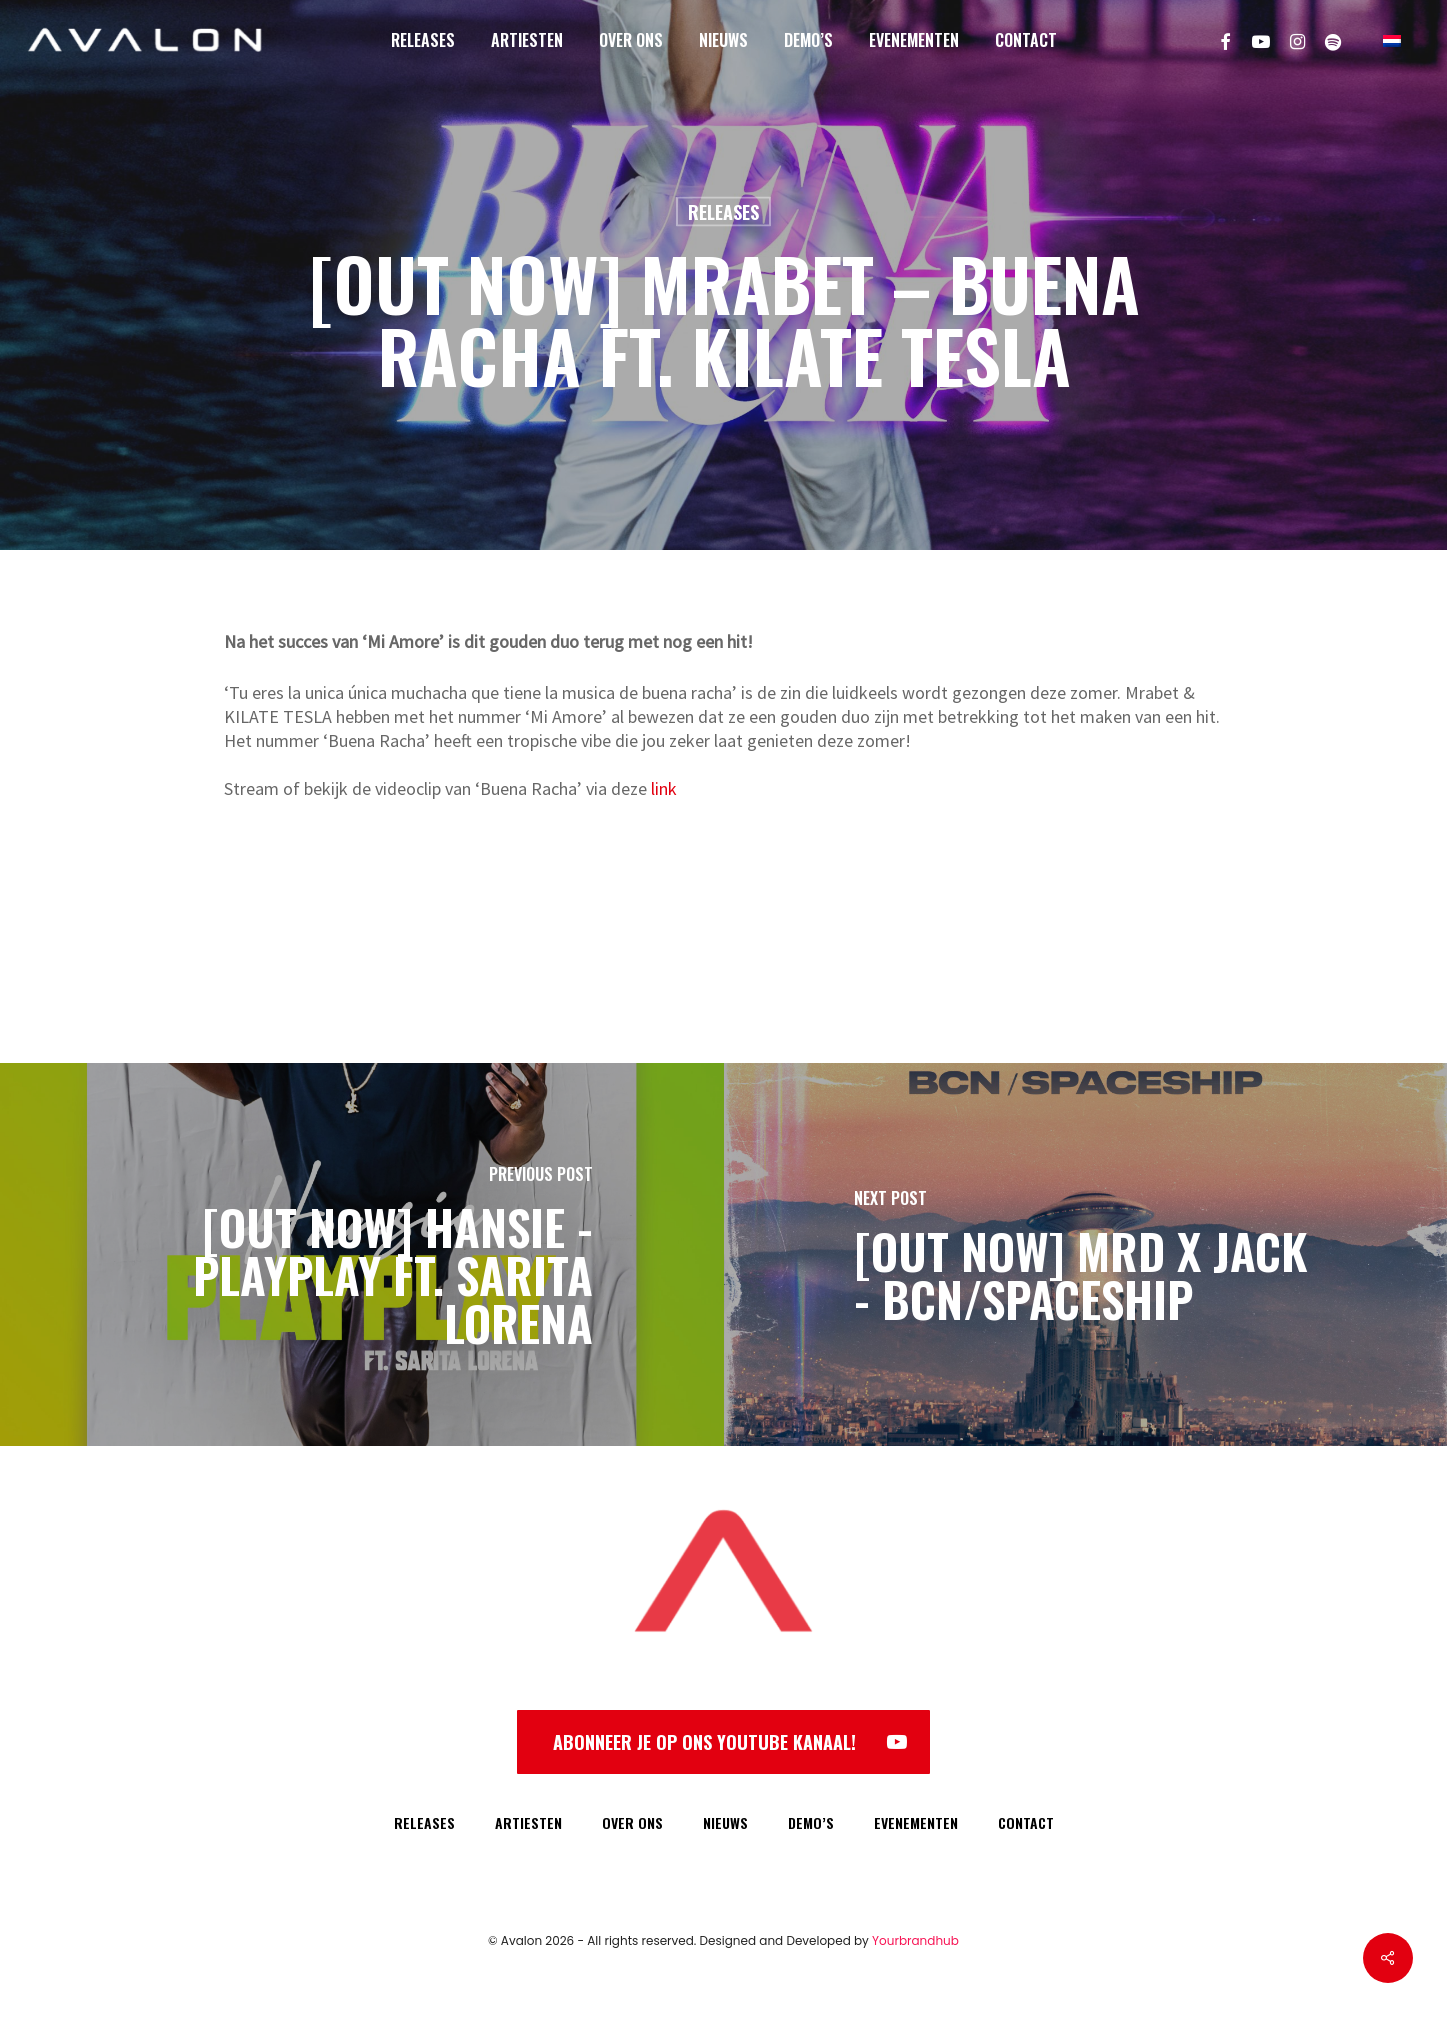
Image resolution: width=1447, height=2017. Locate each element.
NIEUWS (725, 1822)
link (664, 788)
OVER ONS (632, 1822)
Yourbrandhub (915, 1940)
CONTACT (1026, 1822)
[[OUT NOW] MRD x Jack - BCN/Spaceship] (1086, 1254)
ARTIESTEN (528, 1822)
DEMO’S (811, 1822)
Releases (723, 212)
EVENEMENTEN (916, 1822)
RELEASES (424, 1822)
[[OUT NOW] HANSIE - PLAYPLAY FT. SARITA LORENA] (362, 1254)
